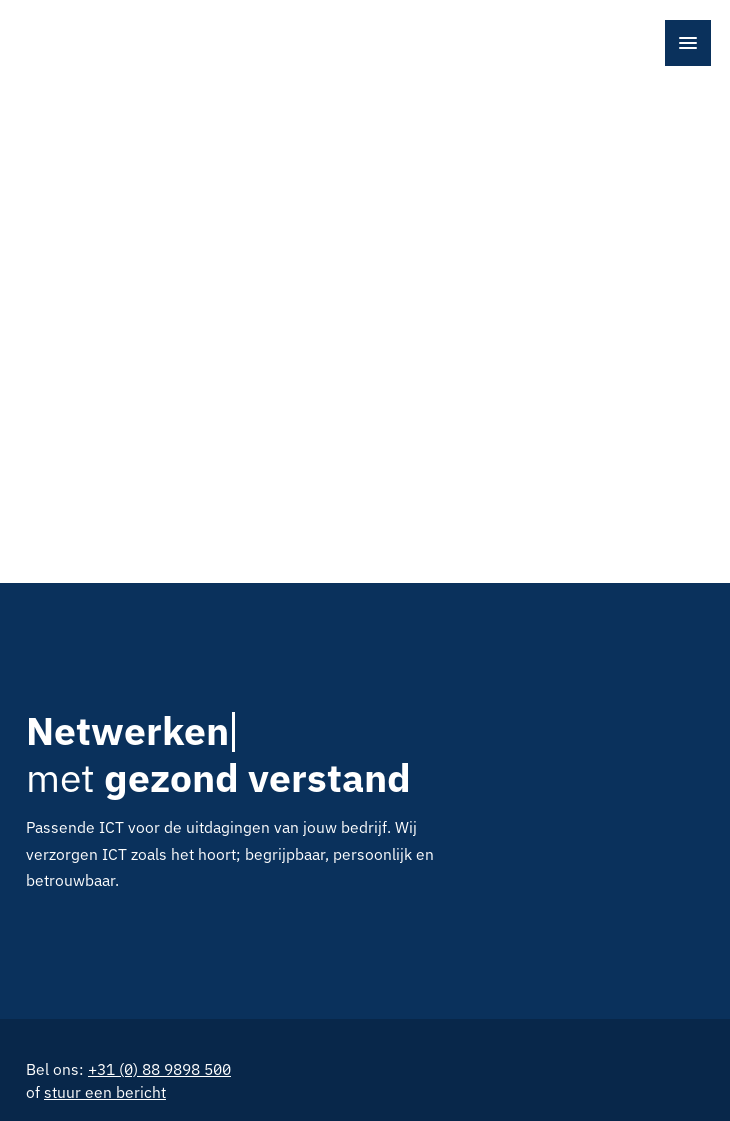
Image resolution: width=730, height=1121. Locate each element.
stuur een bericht (105, 1092)
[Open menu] (688, 43)
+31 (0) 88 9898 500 (159, 1069)
